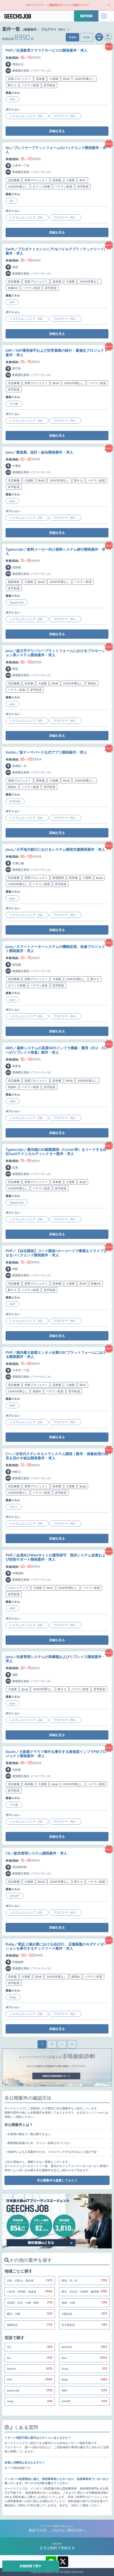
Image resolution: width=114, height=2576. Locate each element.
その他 (14, 404)
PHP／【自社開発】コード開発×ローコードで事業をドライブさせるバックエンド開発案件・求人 (56, 1253)
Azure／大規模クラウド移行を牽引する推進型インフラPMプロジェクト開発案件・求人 (56, 1753)
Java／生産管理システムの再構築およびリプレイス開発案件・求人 (55, 1658)
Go (11, 201)
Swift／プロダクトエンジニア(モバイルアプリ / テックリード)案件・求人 (55, 251)
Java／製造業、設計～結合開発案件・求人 (39, 452)
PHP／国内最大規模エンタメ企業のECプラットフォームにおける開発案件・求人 (56, 1354)
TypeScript (17, 602)
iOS (12, 302)
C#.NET (14, 1896)
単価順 (86, 37)
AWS (13, 1101)
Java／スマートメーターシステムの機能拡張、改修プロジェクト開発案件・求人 (55, 948)
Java (12, 501)
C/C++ (14, 1507)
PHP (12, 99)
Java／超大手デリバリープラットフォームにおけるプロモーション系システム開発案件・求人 (55, 652)
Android (15, 801)
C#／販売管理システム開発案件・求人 (36, 1853)
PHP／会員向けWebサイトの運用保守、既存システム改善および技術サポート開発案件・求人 (56, 1557)
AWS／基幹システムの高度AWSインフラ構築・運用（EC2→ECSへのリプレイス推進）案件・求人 (57, 1050)
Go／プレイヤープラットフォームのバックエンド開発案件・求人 (56, 149)
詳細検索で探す (31, 2566)
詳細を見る (57, 131)
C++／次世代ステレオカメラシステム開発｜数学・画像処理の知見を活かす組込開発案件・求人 (57, 1455)
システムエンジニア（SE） (27, 116)
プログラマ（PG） (65, 116)
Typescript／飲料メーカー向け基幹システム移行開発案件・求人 (55, 551)
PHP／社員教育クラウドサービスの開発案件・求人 (46, 50)
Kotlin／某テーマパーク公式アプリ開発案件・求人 (46, 752)
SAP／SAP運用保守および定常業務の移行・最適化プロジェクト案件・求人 (57, 352)
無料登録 (86, 16)
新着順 (72, 37)
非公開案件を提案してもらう (57, 2180)
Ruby (13, 1997)
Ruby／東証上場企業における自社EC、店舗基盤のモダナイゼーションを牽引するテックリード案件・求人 (56, 1946)
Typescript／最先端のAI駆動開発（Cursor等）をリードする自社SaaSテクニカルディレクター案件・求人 (56, 1151)
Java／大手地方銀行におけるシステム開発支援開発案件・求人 (55, 849)
